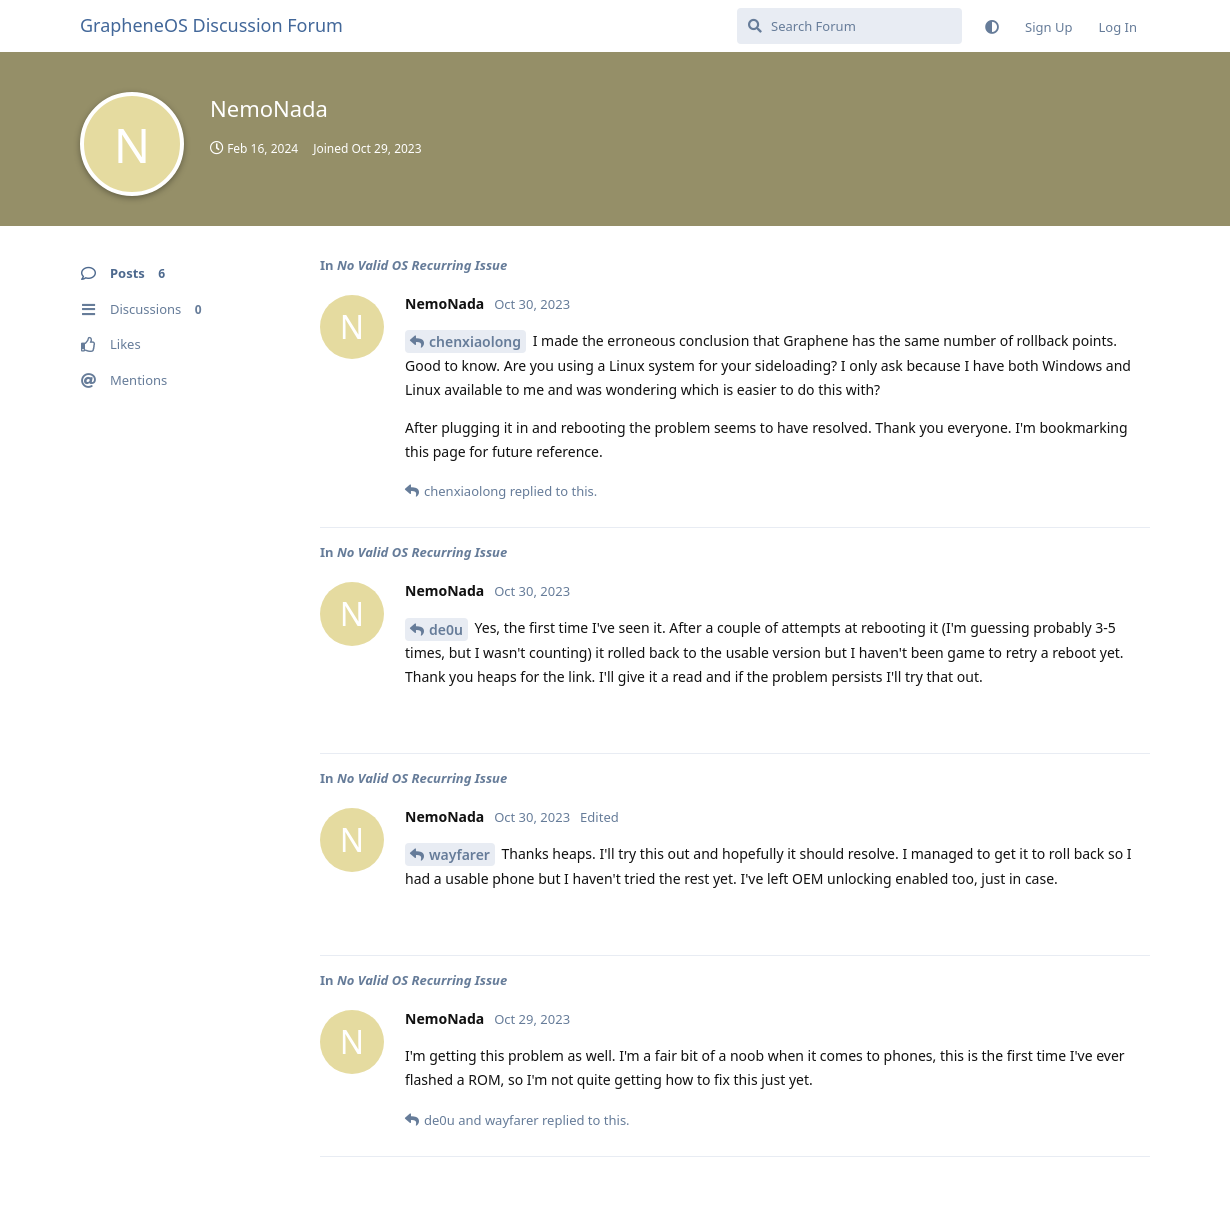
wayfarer (459, 854)
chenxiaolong (475, 341)
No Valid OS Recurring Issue (422, 265)
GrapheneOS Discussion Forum (211, 25)
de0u (446, 629)
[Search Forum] (849, 26)
